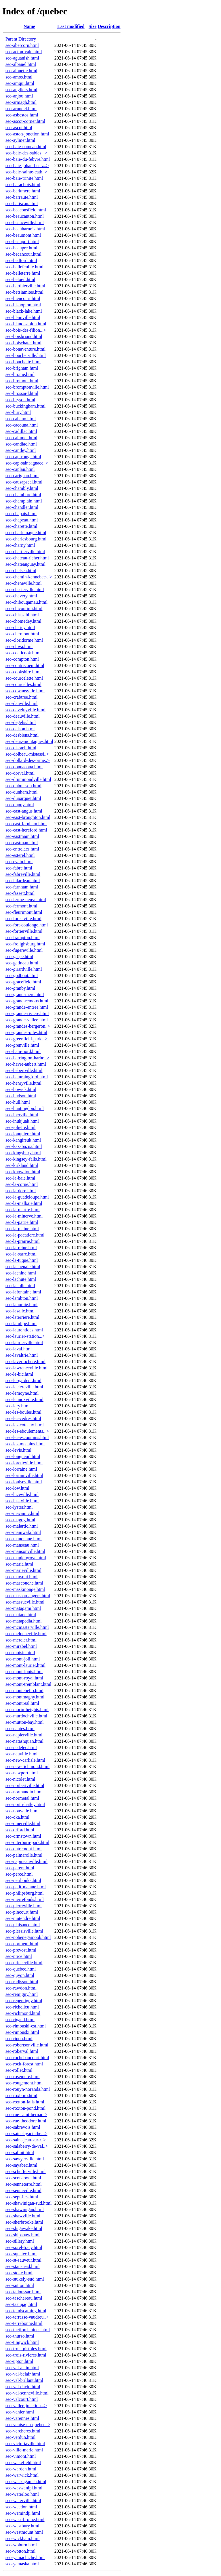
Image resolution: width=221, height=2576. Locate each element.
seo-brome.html (20, 374)
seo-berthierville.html (25, 285)
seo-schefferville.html (25, 2171)
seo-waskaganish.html (25, 2481)
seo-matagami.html (23, 1608)
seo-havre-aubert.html (25, 1064)
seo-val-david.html (22, 2386)
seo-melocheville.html (26, 1633)
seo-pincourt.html (21, 1912)
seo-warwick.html (22, 2475)
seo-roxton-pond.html (25, 2108)
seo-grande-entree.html (26, 1007)
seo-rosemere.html (22, 2076)
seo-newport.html (21, 1772)
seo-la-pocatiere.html (25, 1234)
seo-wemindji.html (22, 2513)
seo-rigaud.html (20, 2019)
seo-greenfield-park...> (26, 1038)
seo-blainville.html (22, 317)
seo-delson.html (20, 728)
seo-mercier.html (21, 1639)
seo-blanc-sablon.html (25, 323)
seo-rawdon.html (21, 1987)
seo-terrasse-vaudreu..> (26, 2317)
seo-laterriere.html (22, 1317)
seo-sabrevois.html (22, 2127)
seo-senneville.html (23, 2190)
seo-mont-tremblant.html (28, 1684)
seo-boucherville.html (25, 355)
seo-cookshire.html (23, 671)
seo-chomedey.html (23, 621)
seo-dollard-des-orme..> (27, 760)
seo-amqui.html (19, 83)
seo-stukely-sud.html (24, 2279)
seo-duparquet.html (23, 798)
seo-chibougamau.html (26, 602)
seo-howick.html (20, 1089)
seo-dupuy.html (19, 804)
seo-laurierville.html (24, 1342)
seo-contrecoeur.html (24, 665)
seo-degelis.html (20, 722)
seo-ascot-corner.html (25, 121)
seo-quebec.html (20, 1969)
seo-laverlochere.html (25, 1361)
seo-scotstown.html (23, 2177)
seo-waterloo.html (22, 2494)
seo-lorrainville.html (24, 1475)
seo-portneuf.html (21, 1943)
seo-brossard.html (21, 393)
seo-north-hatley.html (25, 1804)
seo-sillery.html (19, 2241)
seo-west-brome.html (25, 2519)
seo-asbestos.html (21, 114)
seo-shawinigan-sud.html (28, 2203)
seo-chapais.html (21, 513)
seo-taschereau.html (23, 2298)
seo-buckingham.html (25, 406)
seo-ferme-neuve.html (25, 899)
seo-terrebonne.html (23, 2323)
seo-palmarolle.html (23, 1855)
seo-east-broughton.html (27, 817)
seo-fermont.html (21, 905)
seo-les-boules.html (23, 1412)
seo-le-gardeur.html (23, 1380)
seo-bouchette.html (23, 361)
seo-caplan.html (20, 469)
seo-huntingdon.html (24, 1108)
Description (109, 26)
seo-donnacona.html (24, 766)
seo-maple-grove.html (25, 1557)
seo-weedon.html (21, 2506)
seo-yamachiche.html (25, 2557)
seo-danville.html (21, 703)
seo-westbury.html (22, 2525)
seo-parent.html (19, 1867)
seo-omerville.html (22, 1823)
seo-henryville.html (23, 1083)
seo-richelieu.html (22, 2006)
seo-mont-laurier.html (25, 1665)
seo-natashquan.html (24, 1741)
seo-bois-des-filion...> (25, 330)
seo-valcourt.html (21, 2399)
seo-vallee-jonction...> (26, 2405)
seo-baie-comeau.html (25, 146)
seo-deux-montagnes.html (29, 741)
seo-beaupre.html (21, 247)
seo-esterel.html (20, 855)
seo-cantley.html (20, 450)
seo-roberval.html (21, 2051)
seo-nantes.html (20, 1728)
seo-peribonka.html (23, 1880)
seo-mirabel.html (21, 1646)
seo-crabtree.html (21, 697)
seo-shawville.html (22, 2215)
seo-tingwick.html (22, 2342)
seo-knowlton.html (22, 1171)
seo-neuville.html (21, 1753)
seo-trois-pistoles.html (26, 2348)
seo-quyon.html (19, 1975)
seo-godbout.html (21, 975)
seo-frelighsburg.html (25, 943)
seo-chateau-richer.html (27, 557)
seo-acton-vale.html (23, 51)
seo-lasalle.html (20, 1310)
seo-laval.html (18, 1348)
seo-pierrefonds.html (24, 1899)
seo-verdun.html (20, 2437)
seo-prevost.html (20, 1950)
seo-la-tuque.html (21, 1260)
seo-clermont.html (22, 633)
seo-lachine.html (20, 1272)
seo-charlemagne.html (25, 532)
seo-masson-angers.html (27, 1595)
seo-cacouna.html (21, 425)
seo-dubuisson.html (23, 785)
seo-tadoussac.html (23, 2291)
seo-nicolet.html (20, 1779)
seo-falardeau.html (22, 880)
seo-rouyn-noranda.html (27, 2089)
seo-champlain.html (23, 500)
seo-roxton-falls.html (24, 2101)
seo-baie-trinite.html (24, 178)
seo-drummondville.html (28, 779)
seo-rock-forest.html (24, 2063)
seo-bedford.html (21, 260)
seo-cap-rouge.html (23, 456)
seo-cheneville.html (23, 583)
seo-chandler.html (21, 507)
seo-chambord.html (23, 494)
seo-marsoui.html (21, 1576)
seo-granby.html (20, 988)
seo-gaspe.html (19, 956)
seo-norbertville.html (24, 1785)
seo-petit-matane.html (25, 1886)
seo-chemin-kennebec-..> (28, 576)
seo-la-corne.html (21, 1184)
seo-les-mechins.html (25, 1443)
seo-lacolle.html (20, 1285)
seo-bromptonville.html (27, 387)
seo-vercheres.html (22, 2430)
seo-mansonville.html (25, 1551)
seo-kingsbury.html (23, 1152)
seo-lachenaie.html (22, 1266)
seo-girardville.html (23, 969)
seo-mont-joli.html (22, 1658)
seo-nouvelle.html (22, 1810)
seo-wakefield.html (23, 2462)
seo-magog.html (20, 1519)
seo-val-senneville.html (27, 2392)
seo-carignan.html (22, 475)
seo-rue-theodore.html (25, 2120)
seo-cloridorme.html (24, 640)
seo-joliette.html (20, 1127)
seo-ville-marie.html (24, 2449)
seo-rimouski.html (22, 2032)
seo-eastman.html (21, 842)
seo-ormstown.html (23, 1836)
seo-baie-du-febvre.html (27, 159)
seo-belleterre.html (22, 273)
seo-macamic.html (22, 1513)
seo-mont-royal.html (24, 1677)
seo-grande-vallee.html (26, 1019)
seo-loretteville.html (24, 1462)
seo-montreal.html (22, 1703)
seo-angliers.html (21, 89)
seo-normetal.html (22, 1798)
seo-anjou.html (19, 95)
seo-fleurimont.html (23, 912)
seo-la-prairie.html (22, 1241)
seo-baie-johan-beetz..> (27, 165)
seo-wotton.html (20, 2551)
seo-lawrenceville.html (26, 1367)
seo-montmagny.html (24, 1696)
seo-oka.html (17, 1817)
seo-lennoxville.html (24, 1399)
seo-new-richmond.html (27, 1766)
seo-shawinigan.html (24, 2209)
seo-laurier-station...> (25, 1336)
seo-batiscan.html (21, 203)
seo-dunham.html (21, 792)
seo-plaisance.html (22, 1924)
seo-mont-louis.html (24, 1671)
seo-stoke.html (19, 2272)
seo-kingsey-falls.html (26, 1159)
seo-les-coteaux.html (24, 1424)
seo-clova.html (19, 646)
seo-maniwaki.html (23, 1532)
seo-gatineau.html (21, 962)
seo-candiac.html (21, 444)
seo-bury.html (18, 412)
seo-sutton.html (19, 2285)
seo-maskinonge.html (25, 1589)
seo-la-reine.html (21, 1247)
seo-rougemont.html (24, 2082)
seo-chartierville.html (25, 551)
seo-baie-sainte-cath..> (26, 171)
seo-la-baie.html (20, 1178)
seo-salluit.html (19, 2152)
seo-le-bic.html (19, 1374)
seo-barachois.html (22, 184)
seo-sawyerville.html (24, 2158)
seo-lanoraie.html (21, 1304)
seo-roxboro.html (21, 2095)
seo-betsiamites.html (24, 292)
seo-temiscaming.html (25, 2310)
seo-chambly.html (21, 488)
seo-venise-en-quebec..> (27, 2424)
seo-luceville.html (22, 1494)
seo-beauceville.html (24, 222)
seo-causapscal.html (23, 481)
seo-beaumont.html (23, 235)
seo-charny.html (20, 545)
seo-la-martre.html (22, 1209)
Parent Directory (20, 39)
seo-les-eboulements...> (27, 1431)
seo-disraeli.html (20, 747)
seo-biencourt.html (22, 298)
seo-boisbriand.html (23, 336)
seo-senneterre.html (23, 2184)
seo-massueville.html (25, 1602)
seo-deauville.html (22, 716)
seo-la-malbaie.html (23, 1203)
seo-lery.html (17, 1405)
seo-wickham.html (22, 2538)
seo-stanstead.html (22, 2266)
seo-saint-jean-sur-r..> (25, 2139)
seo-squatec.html (21, 2253)
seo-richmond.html (22, 2013)
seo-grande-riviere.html (27, 1013)
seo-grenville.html (22, 1045)
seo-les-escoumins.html (27, 1437)
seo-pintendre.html (22, 1918)
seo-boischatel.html (23, 342)
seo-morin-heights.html (27, 1709)
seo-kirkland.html (21, 1165)
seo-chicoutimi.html (23, 608)
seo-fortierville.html (23, 931)
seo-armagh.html (21, 102)
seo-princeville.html (23, 1962)
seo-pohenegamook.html (28, 1937)
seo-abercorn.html (22, 45)
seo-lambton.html (21, 1298)
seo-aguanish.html (22, 58)
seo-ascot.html (18, 127)
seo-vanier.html (19, 2411)
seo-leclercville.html (24, 1386)
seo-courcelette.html (24, 678)
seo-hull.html (17, 1102)
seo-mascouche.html (24, 1583)
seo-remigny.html (21, 1994)
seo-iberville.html (21, 1114)
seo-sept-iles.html (21, 2196)
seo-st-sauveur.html (23, 2260)
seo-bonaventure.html (25, 349)
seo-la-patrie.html (21, 1222)
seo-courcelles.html (23, 684)
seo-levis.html (18, 1450)
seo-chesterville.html (24, 589)
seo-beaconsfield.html (25, 209)
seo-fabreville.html (22, 874)
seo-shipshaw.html (22, 2234)
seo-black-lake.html (23, 311)
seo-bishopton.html (23, 304)
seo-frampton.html (22, 937)
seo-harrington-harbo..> (27, 1057)
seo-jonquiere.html (22, 1133)
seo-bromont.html (21, 380)
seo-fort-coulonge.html (26, 924)
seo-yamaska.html (22, 2563)
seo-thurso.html (19, 2336)
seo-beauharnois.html (25, 228)
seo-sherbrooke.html (24, 2222)
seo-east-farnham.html (26, 823)
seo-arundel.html (21, 108)
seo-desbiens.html (22, 735)
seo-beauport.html (22, 241)
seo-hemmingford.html (26, 1076)
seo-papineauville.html (26, 1861)
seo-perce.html (19, 1874)
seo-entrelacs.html (22, 848)
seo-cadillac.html (21, 431)
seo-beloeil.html (20, 279)
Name (29, 26)
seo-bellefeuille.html (24, 266)
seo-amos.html (19, 76)
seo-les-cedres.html (23, 1418)
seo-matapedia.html (23, 1620)
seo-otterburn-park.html (27, 1842)
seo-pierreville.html (23, 1905)
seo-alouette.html (21, 70)
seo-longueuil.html (22, 1456)
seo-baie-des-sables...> (26, 152)
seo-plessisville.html (24, 1931)
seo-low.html (17, 1488)
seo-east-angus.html (23, 811)
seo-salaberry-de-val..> (26, 2146)
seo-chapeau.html (21, 519)
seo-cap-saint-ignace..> (26, 462)
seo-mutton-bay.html (24, 1722)
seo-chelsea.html (20, 570)
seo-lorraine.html (21, 1469)
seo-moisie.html (20, 1652)
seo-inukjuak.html (22, 1121)
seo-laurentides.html (24, 1329)
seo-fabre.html (18, 867)
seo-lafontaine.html (23, 1291)
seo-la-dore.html (20, 1190)
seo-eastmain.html (22, 836)
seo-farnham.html (21, 886)
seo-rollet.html (19, 2070)
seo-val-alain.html (22, 2367)
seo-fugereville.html (24, 950)
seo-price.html (18, 1956)
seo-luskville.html (22, 1500)
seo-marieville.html (23, 1570)
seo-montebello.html (24, 1690)
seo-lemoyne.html (22, 1393)
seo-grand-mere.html (24, 994)
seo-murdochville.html (26, 1715)
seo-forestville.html (23, 918)
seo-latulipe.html (21, 1323)
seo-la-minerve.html (24, 1216)
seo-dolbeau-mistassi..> (27, 754)
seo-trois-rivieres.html (25, 2355)
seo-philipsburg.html (24, 1893)
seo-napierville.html (23, 1734)
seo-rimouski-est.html (25, 2025)
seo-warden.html (20, 2468)
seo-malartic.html (21, 1526)
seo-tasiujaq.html (21, 2304)
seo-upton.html (19, 2361)
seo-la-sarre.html (21, 1253)
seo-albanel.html (20, 64)
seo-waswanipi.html (23, 2487)
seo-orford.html (19, 1829)
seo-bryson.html (20, 399)
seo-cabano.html (20, 418)
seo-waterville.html (23, 2500)
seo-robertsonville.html (26, 2044)
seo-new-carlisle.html (25, 1760)
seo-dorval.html (20, 773)
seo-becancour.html (23, 254)
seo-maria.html (19, 1564)
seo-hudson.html (20, 1095)
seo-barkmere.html (22, 190)
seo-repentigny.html (23, 2000)
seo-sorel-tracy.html (23, 2247)
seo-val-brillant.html (24, 2380)
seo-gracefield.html (23, 981)
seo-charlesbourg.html (25, 538)
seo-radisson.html (21, 1981)
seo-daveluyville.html (25, 709)
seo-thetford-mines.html (27, 2329)
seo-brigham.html (21, 368)
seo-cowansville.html (25, 690)
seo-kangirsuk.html (23, 1140)
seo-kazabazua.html (23, 1146)
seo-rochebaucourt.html (27, 2057)
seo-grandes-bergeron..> (27, 1026)
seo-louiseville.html (23, 1481)
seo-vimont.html (20, 2456)
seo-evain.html (19, 861)
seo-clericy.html (20, 627)
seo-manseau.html (22, 1545)
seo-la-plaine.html (22, 1228)
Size (93, 26)
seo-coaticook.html (23, 652)
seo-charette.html (21, 526)
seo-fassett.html (20, 893)
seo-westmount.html (24, 2532)
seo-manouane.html (23, 1538)
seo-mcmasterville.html (27, 1627)
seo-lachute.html (20, 1279)
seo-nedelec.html (21, 1747)
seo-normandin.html (24, 1791)
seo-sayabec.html (21, 2165)
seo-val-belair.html (22, 2373)
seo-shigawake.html (23, 2228)
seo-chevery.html (21, 595)
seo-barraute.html (21, 197)
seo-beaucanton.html (24, 216)
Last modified (71, 26)
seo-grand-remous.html (26, 1000)
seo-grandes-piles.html (26, 1032)
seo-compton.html (22, 659)
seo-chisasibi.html (22, 614)
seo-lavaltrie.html (21, 1355)
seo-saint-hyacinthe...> (26, 2133)
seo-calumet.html (21, 437)
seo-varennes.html (22, 2418)
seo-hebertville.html (23, 1070)
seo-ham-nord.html (23, 1051)
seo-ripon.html (19, 2038)
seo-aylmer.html (20, 140)
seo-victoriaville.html (25, 2443)
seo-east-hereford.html (26, 830)
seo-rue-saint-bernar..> (26, 2114)
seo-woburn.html (21, 2544)
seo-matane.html (20, 1614)
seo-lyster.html (19, 1507)
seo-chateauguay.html (25, 564)
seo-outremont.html (23, 1848)
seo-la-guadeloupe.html (27, 1197)
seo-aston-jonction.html (27, 133)
